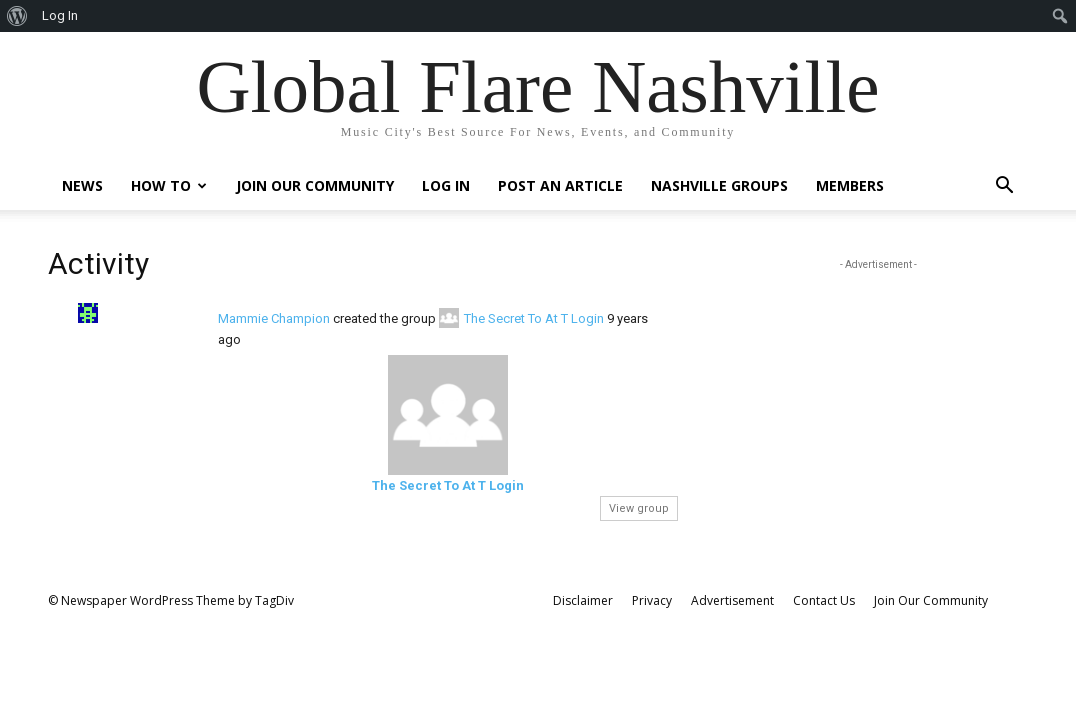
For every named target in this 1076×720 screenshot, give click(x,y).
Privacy (652, 600)
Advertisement (732, 600)
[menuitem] (17, 16)
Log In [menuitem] (60, 15)
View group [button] (639, 508)
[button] (1004, 187)
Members (850, 185)
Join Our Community (315, 185)
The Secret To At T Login (534, 318)
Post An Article (560, 185)
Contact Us (824, 600)
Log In (446, 185)
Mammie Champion (274, 318)
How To (169, 185)
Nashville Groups (719, 185)
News (82, 185)
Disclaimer (583, 600)
